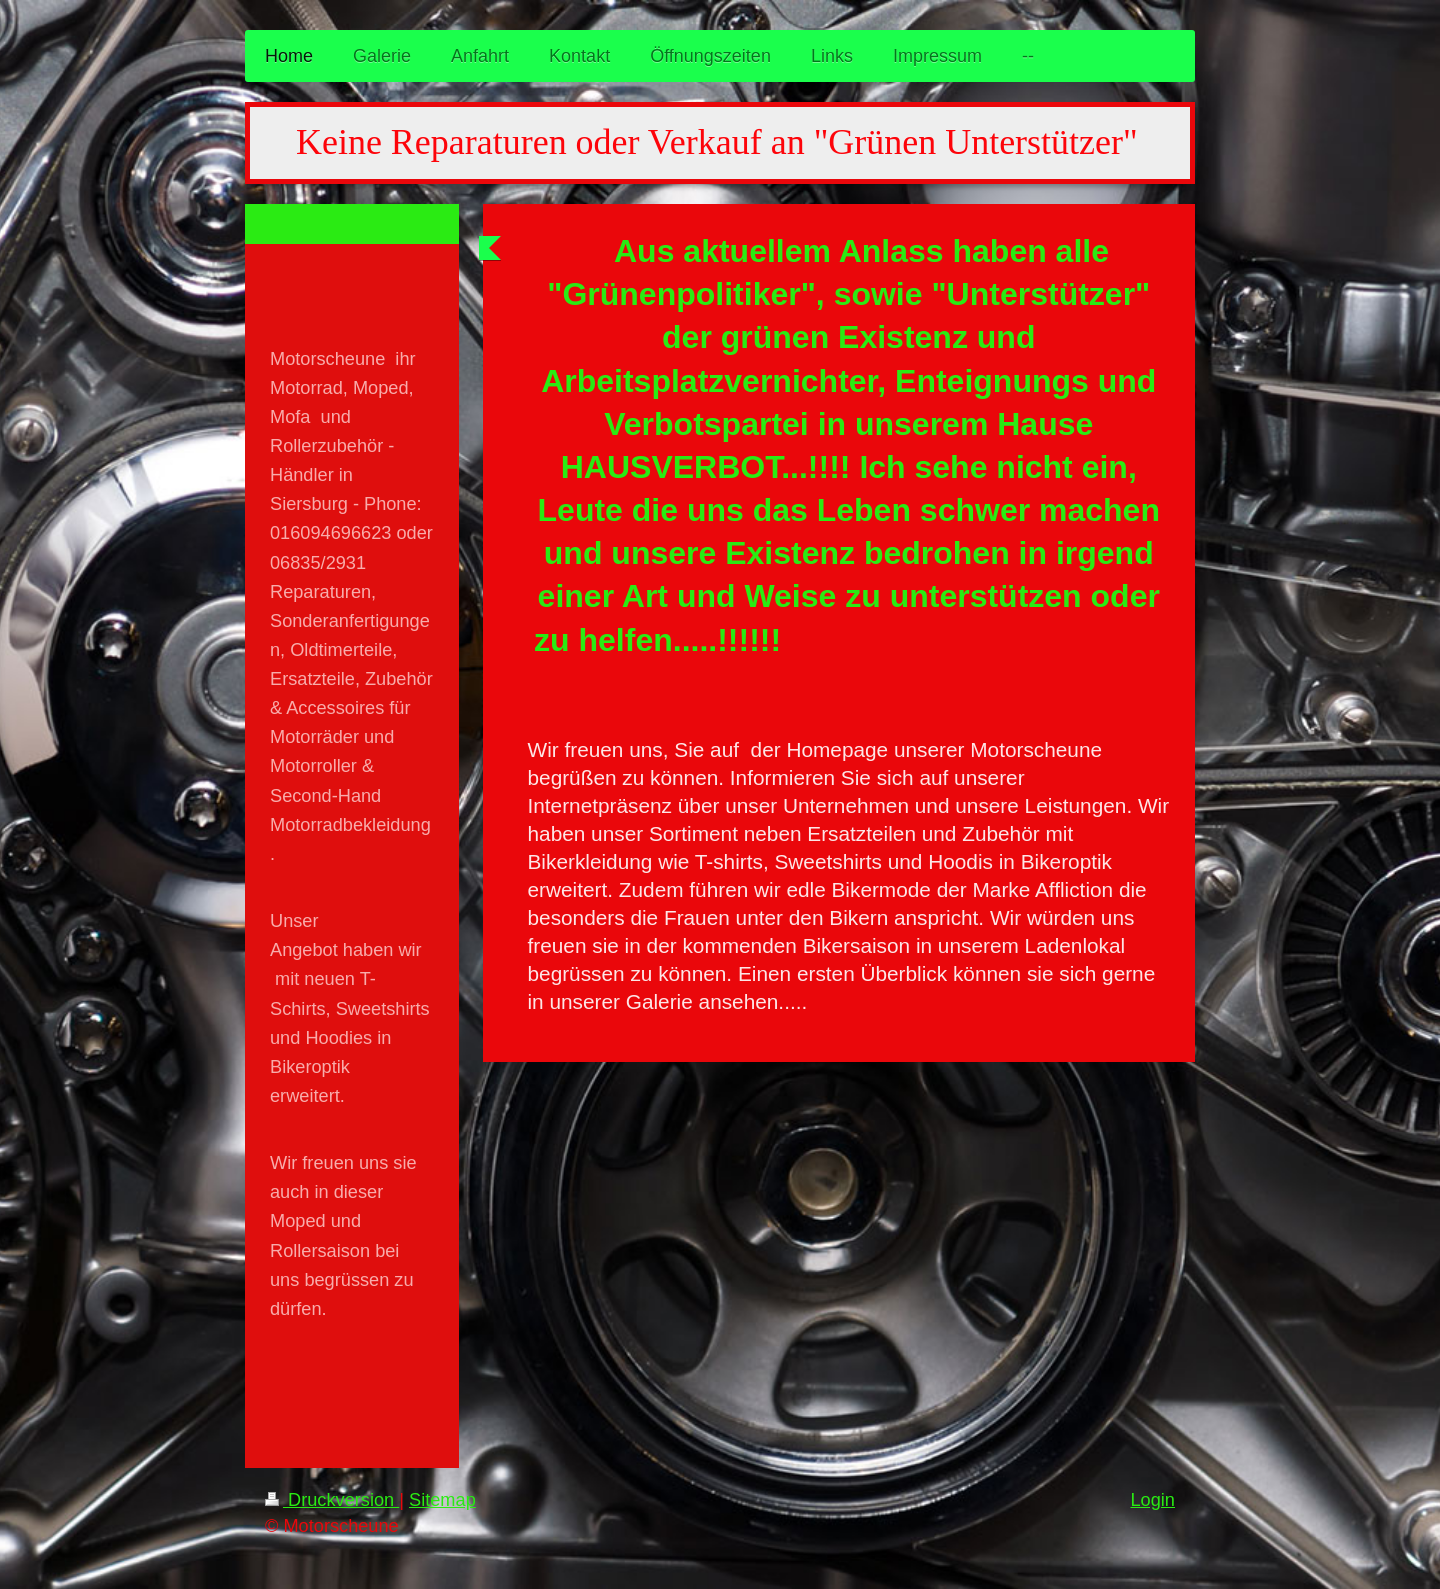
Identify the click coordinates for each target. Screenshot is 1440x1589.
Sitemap (442, 1500)
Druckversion (332, 1500)
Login (1152, 1500)
